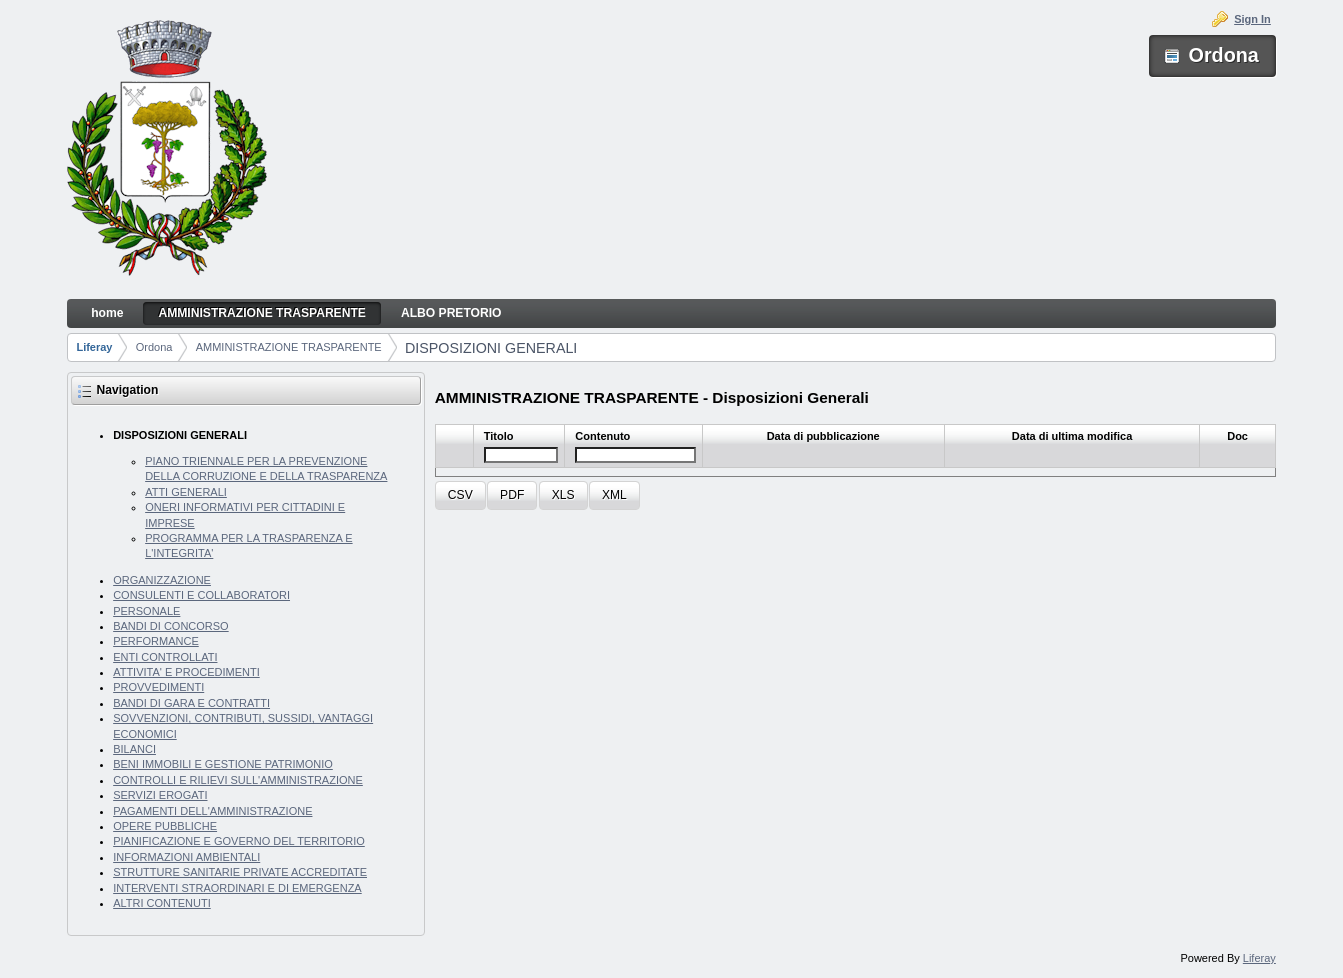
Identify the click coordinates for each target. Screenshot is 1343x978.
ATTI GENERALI (186, 492)
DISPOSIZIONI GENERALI (491, 348)
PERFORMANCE (156, 641)
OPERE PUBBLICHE (165, 826)
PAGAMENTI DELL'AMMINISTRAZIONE (212, 811)
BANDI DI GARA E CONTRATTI (191, 703)
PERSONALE (146, 611)
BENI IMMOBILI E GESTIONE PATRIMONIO (223, 764)
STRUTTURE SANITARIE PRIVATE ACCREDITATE (240, 872)
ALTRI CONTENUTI (162, 903)
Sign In (1252, 19)
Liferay (94, 347)
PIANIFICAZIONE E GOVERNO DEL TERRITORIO (239, 841)
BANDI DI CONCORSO (171, 626)
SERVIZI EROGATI (160, 795)
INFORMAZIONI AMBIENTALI (186, 857)
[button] (460, 495)
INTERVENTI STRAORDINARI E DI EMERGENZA (237, 888)
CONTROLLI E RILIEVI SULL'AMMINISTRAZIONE (238, 780)
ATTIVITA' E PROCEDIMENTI (186, 672)
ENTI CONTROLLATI (165, 657)
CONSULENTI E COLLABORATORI (201, 595)
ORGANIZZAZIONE (162, 580)
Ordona (154, 347)
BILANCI (134, 749)
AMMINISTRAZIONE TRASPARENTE (289, 347)
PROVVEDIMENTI (158, 687)
